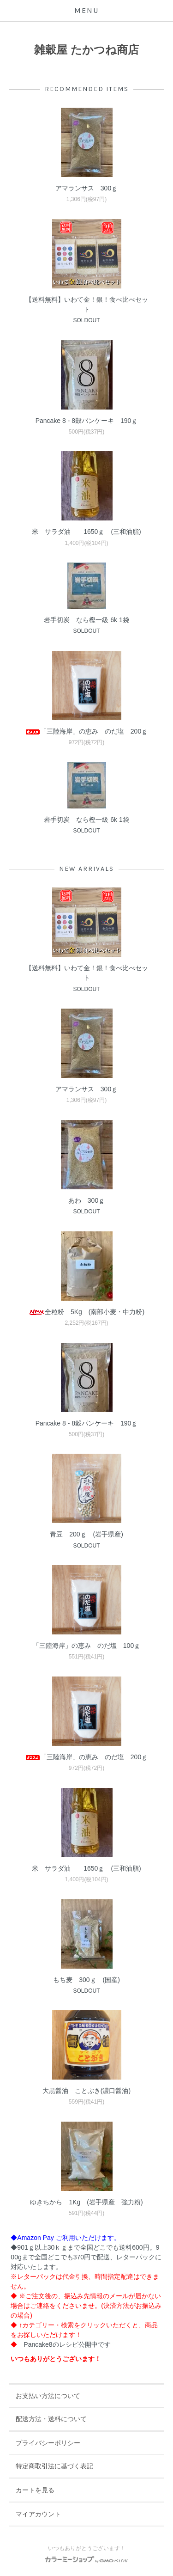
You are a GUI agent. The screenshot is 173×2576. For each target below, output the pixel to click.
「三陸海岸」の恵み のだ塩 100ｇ (90, 1645)
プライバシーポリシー (48, 2443)
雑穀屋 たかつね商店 (86, 49)
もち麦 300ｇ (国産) (86, 1979)
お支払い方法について (48, 2395)
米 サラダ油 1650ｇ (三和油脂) (86, 531)
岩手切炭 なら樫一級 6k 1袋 (89, 620)
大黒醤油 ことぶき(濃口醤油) (86, 2090)
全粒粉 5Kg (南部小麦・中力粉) (86, 1312)
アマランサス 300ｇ (86, 188)
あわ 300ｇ (86, 1200)
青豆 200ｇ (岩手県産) (86, 1534)
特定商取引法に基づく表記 (54, 2466)
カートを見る (35, 2490)
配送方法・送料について (51, 2419)
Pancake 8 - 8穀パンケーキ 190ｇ (87, 420)
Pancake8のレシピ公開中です (67, 2344)
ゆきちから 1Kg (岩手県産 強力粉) (86, 2202)
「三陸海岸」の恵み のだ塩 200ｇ (86, 731)
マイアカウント (38, 2514)
